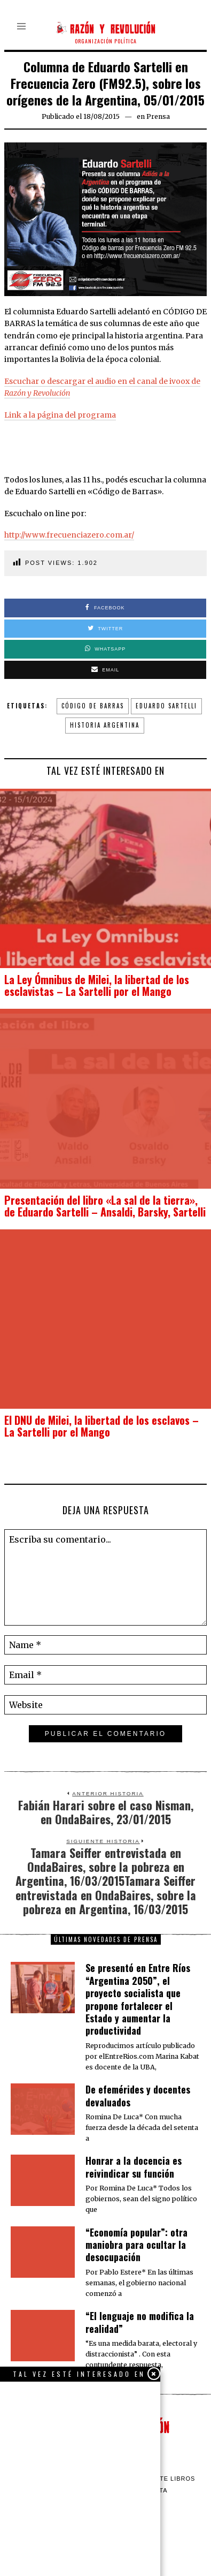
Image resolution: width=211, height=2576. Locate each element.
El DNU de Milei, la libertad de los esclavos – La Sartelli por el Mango (101, 1426)
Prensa (158, 116)
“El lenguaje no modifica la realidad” (139, 2322)
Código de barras (92, 705)
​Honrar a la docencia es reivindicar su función (133, 2167)
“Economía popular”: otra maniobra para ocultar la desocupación (136, 2244)
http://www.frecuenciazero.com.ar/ (69, 535)
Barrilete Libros (163, 2478)
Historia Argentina (104, 725)
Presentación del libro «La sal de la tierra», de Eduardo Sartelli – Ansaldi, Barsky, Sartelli (105, 1206)
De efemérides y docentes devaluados (137, 2095)
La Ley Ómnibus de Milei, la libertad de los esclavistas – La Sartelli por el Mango (96, 985)
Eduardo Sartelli (166, 705)
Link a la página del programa (60, 415)
